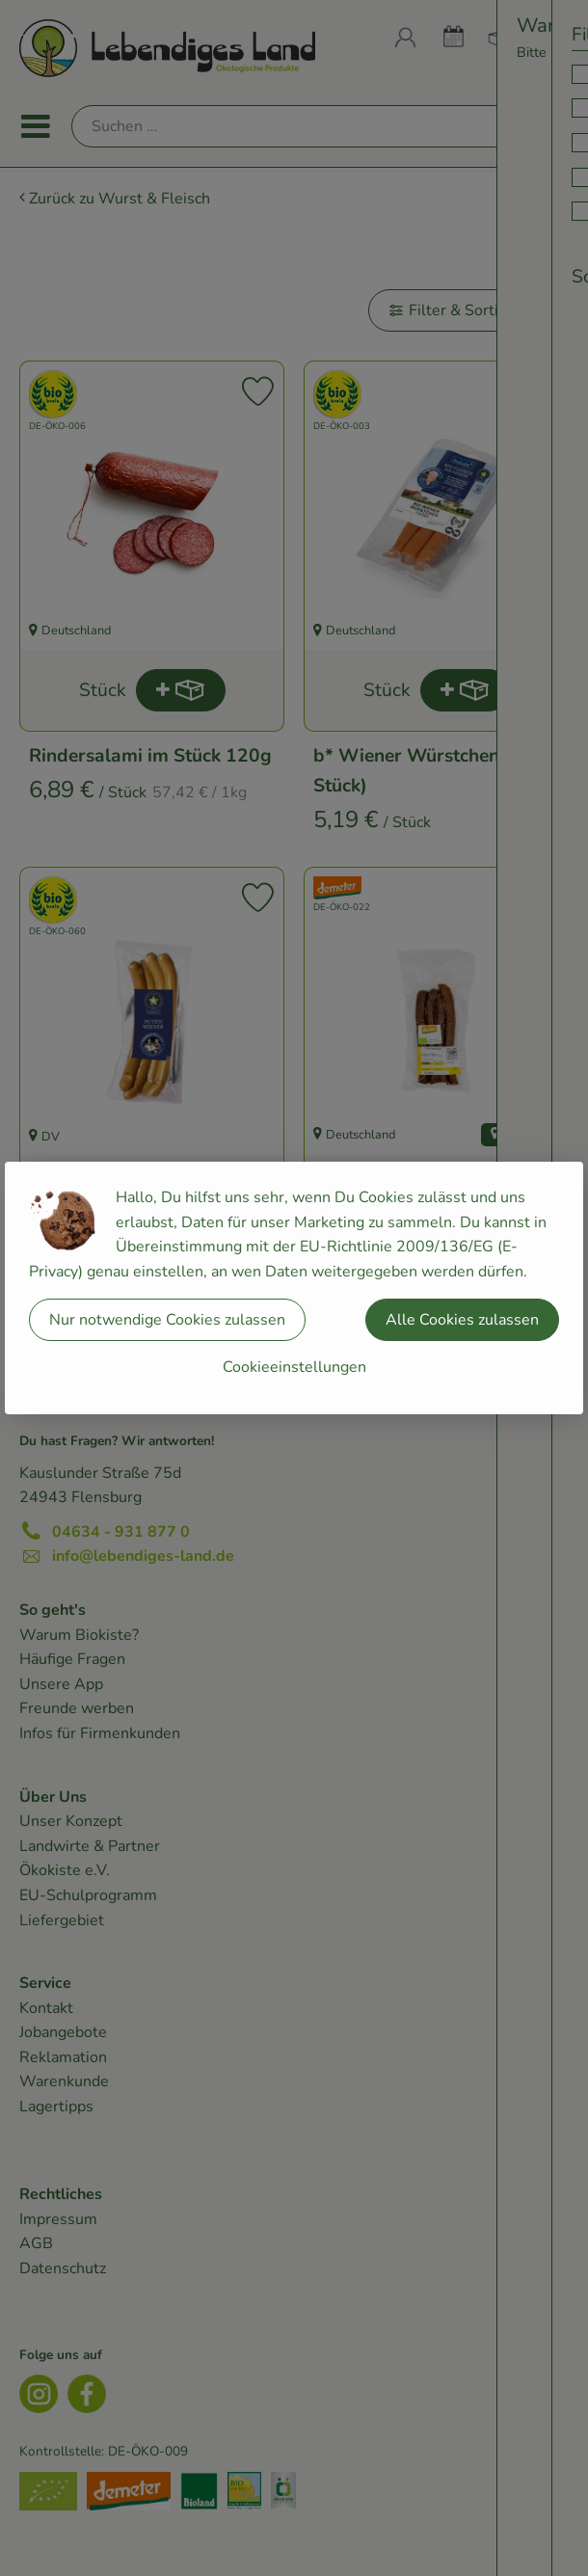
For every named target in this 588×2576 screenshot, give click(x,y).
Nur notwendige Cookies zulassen (167, 1319)
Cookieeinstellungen (294, 1367)
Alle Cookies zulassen (462, 1319)
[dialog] (294, 1288)
